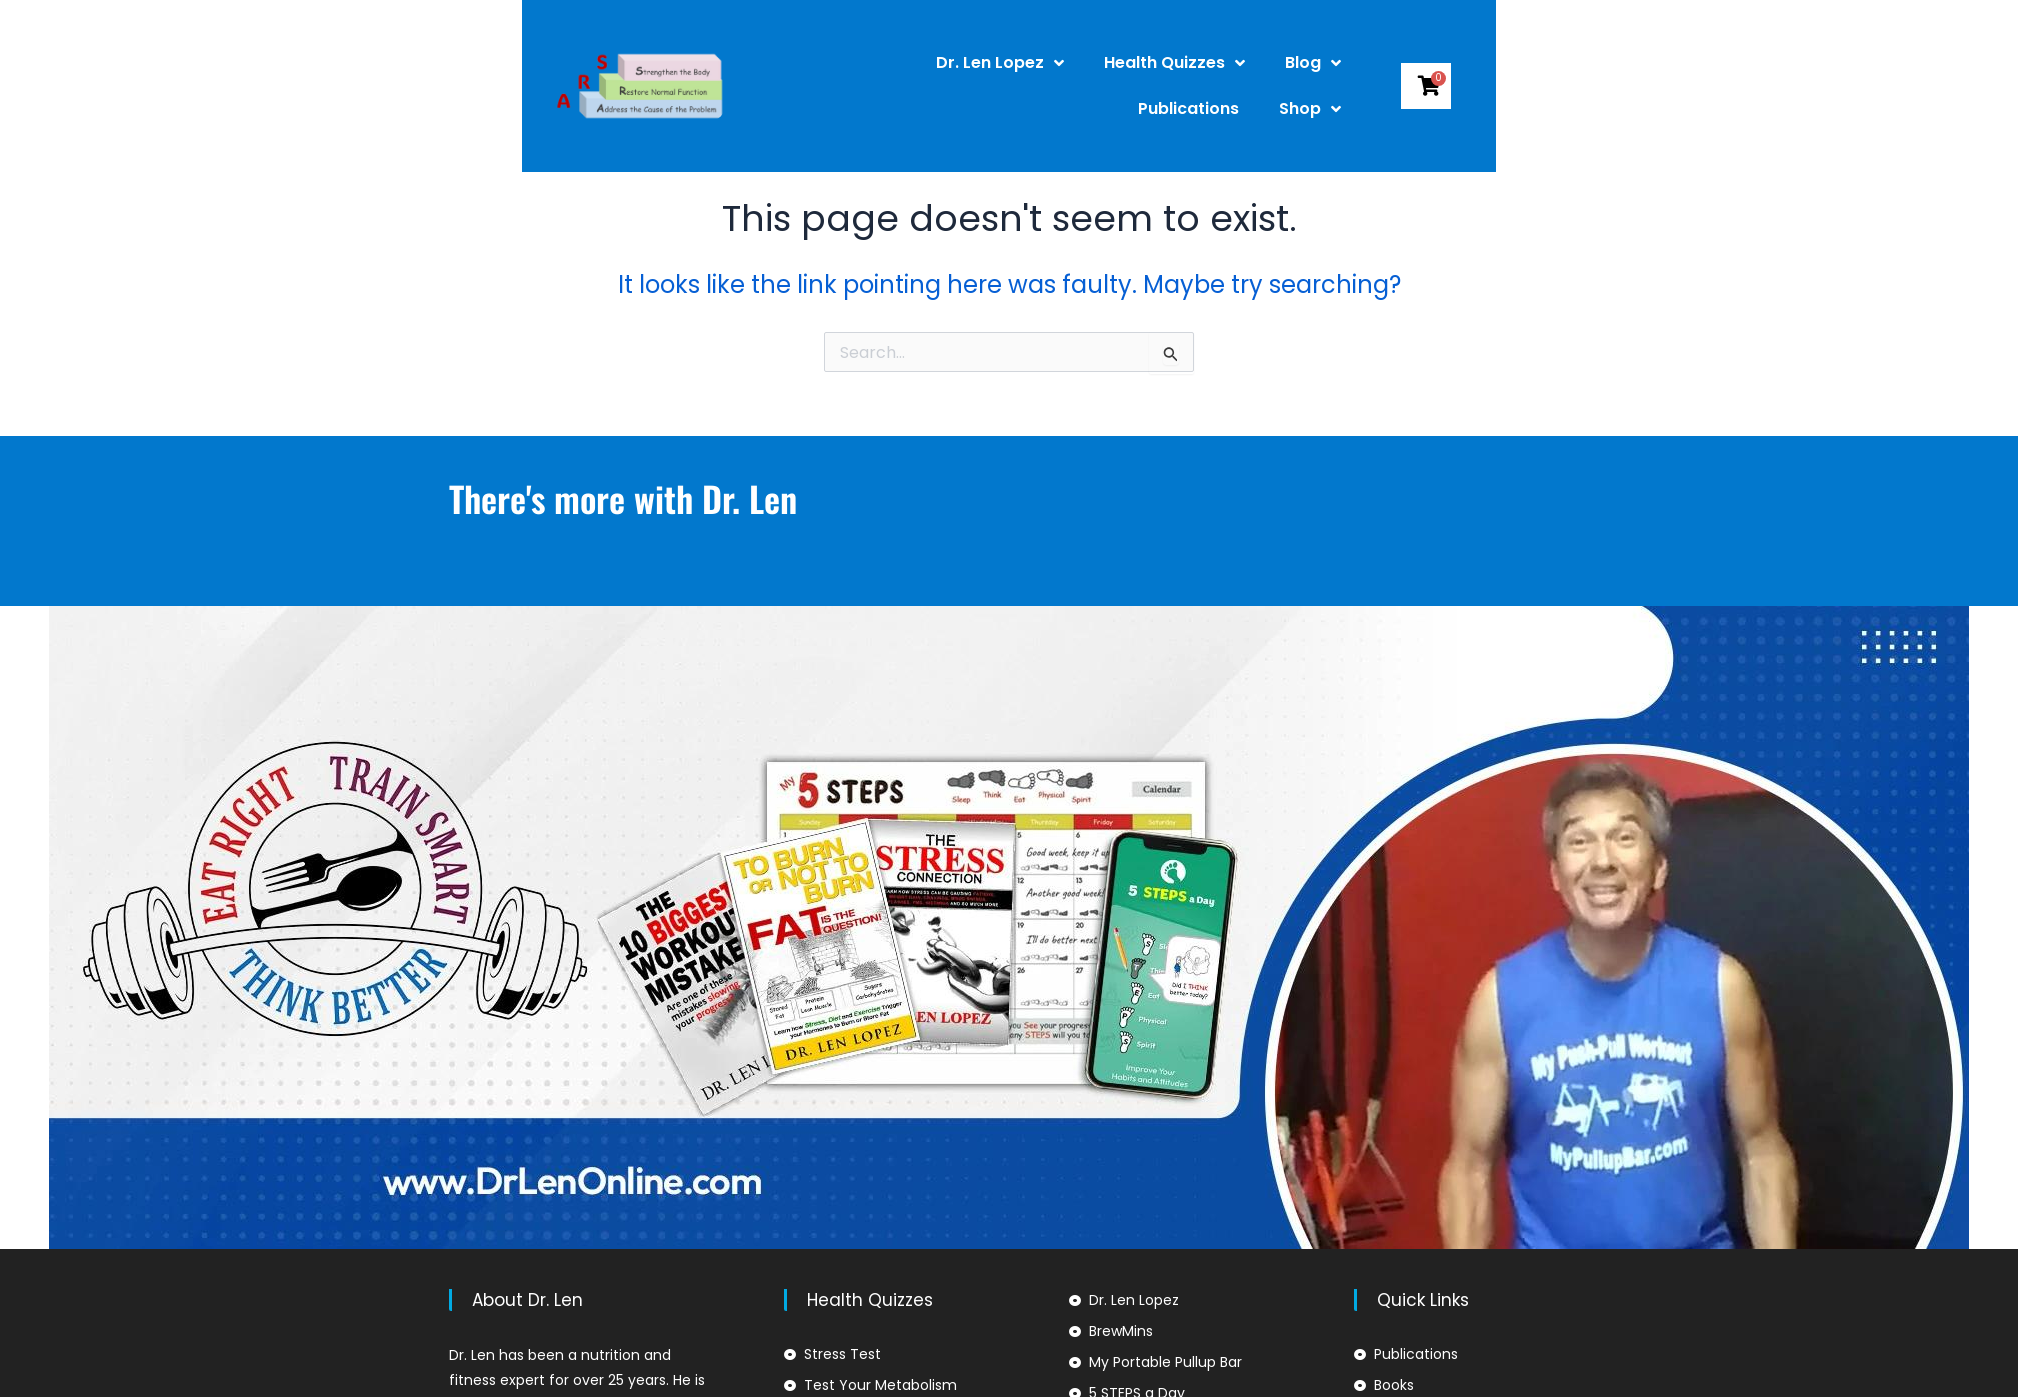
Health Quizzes (1045, 65)
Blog (1184, 65)
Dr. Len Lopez (871, 65)
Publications (1302, 64)
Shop (1424, 65)
